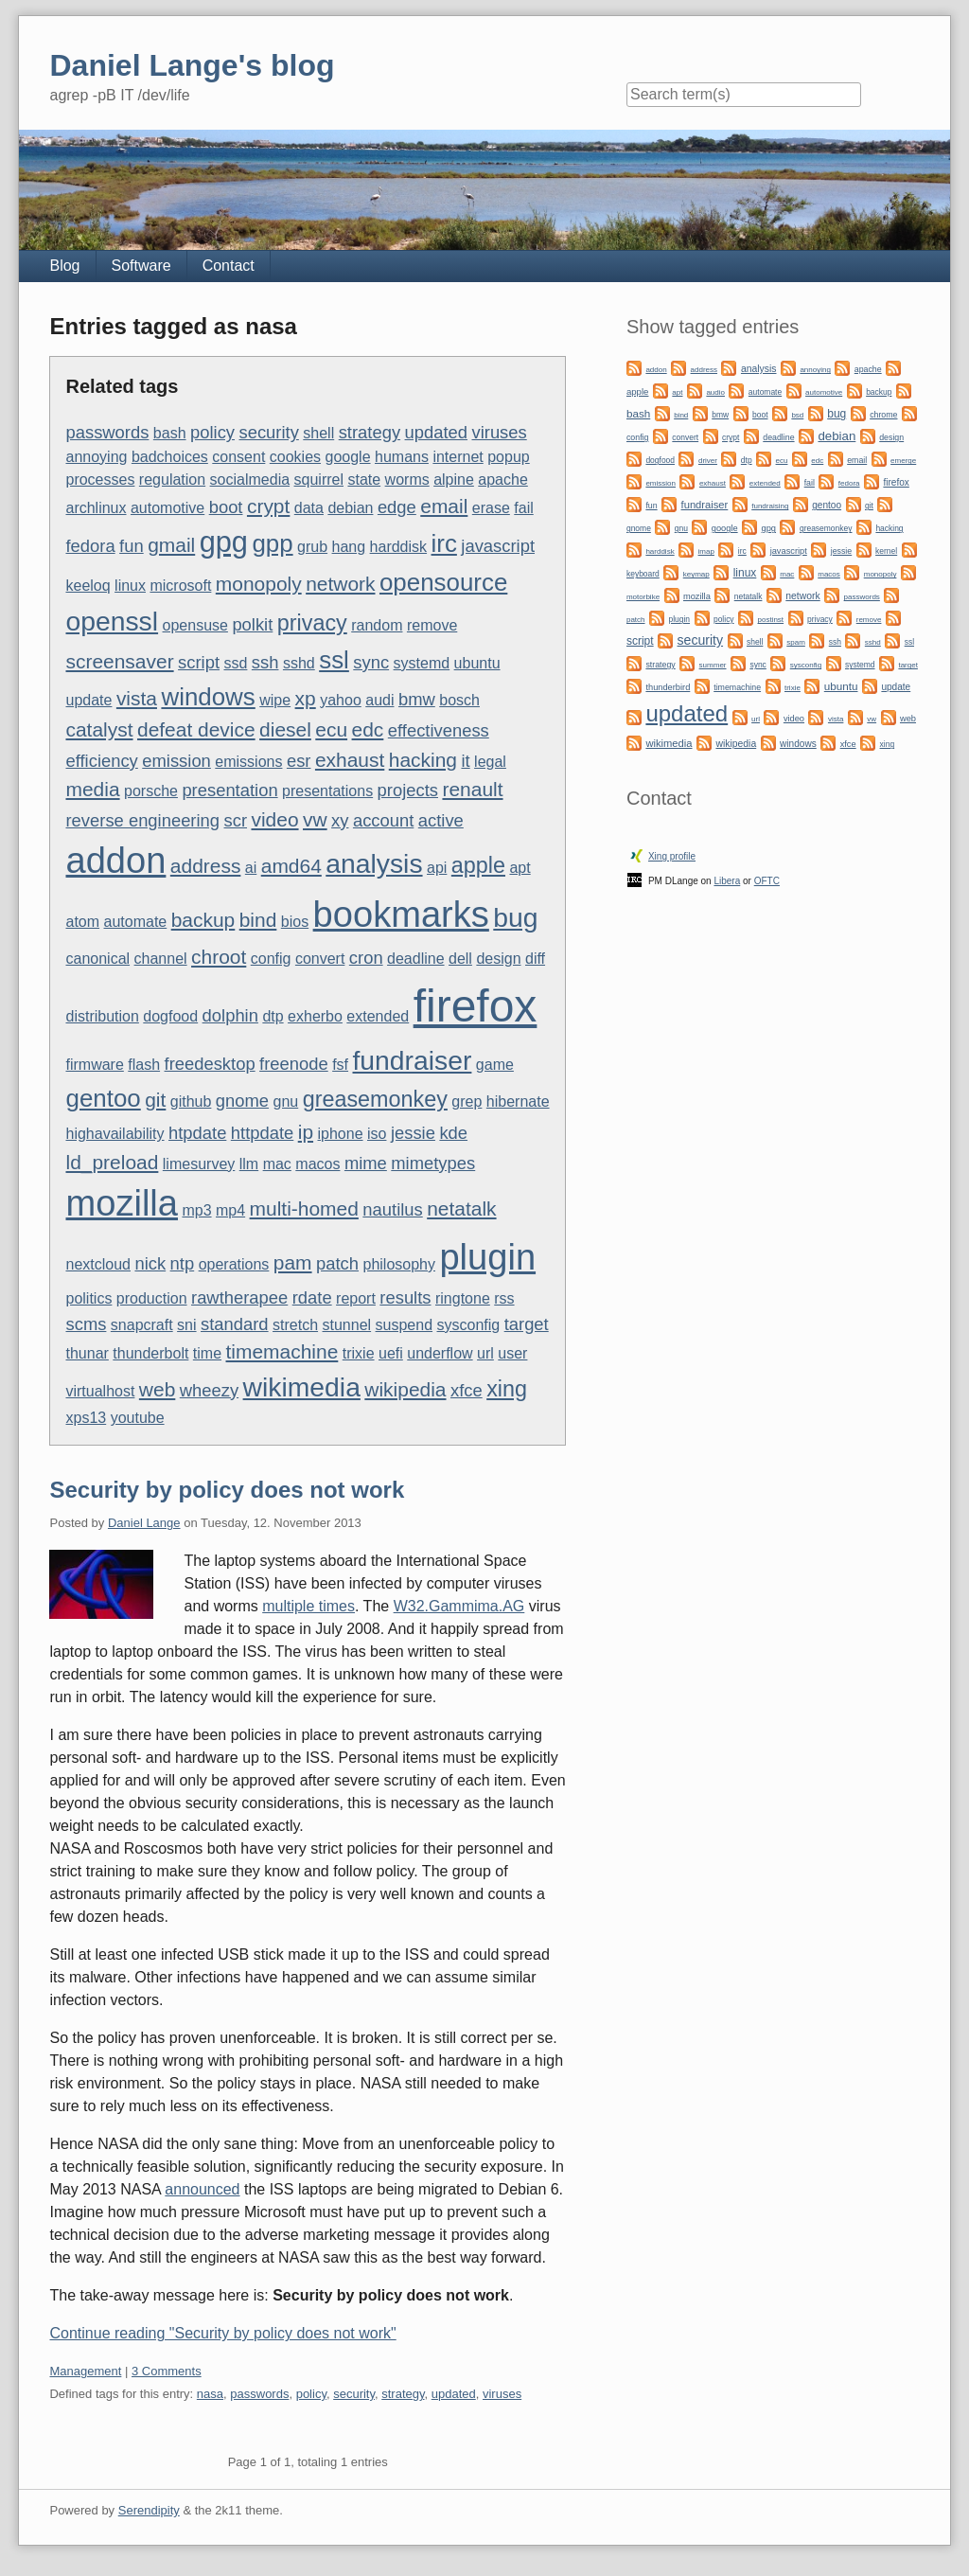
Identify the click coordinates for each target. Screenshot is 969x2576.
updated (436, 432)
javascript (498, 546)
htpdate (197, 1133)
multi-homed (304, 1208)
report (356, 1298)
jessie (413, 1133)
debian (350, 508)
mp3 (196, 1210)
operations (234, 1264)
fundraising (769, 506)
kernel (886, 551)
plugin (487, 1257)
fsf (340, 1065)
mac (277, 1164)
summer (713, 665)
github (191, 1101)
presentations (327, 791)
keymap (696, 574)
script (199, 662)
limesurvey (199, 1164)
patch (337, 1263)
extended (377, 1016)
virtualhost (99, 1391)
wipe (275, 700)
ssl (334, 660)
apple (478, 865)
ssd (235, 663)
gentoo (102, 1098)
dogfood (170, 1016)
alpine (453, 479)
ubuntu (477, 663)
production (151, 1298)
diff (535, 958)
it (465, 761)
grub (312, 547)
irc (444, 543)
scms (85, 1324)
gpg (224, 542)
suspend (404, 1325)
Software (141, 266)
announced (202, 2189)
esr (299, 761)
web (157, 1389)
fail (523, 508)
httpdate (262, 1133)
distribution (101, 1016)
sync (371, 662)
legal (490, 762)
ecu (331, 729)
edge (397, 507)
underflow (439, 1353)
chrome (883, 414)
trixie (359, 1353)
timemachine (282, 1351)
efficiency (101, 761)
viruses (498, 432)
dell (460, 958)
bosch (459, 700)
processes (99, 479)
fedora (90, 546)
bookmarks (401, 914)
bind (258, 920)
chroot (218, 957)
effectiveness (438, 730)
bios (294, 922)
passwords (107, 432)
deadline (416, 958)
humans (402, 457)
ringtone (462, 1298)
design (498, 958)
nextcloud (98, 1264)
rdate (312, 1297)
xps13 (85, 1418)
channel (160, 958)
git (155, 1099)
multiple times (308, 1606)
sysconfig (469, 1325)
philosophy (398, 1264)
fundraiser (412, 1060)
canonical (97, 958)
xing (506, 1389)
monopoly (259, 584)
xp (305, 698)
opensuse (195, 625)
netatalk (461, 1208)
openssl (111, 621)
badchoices (170, 457)
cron (366, 958)
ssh (265, 662)
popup (508, 457)
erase (491, 508)
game (495, 1065)
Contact (229, 266)
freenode (293, 1064)
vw (315, 819)
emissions (248, 762)
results (405, 1297)
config (271, 958)
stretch (295, 1325)
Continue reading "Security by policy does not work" (222, 2333)
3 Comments (167, 2371)
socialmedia (250, 479)
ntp (182, 1263)
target (526, 1324)
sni (186, 1325)
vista (136, 698)
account (383, 820)
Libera (727, 881)
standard (235, 1324)
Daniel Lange (144, 1523)
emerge (903, 460)
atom (82, 922)
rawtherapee (239, 1297)
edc (368, 729)
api (437, 868)
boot (226, 507)
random (376, 625)
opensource (443, 582)
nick (150, 1263)
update (88, 700)
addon (115, 860)
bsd (797, 415)
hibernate (518, 1101)
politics (88, 1298)
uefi (391, 1353)
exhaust (349, 760)
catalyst (98, 729)
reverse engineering (142, 820)
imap (706, 551)
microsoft (180, 585)
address (205, 866)
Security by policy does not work (226, 1489)
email (443, 506)
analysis (374, 863)
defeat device (196, 729)
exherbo (315, 1016)
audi (379, 700)
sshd (299, 663)
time (207, 1353)
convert (319, 958)
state (363, 479)
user (512, 1353)
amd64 (291, 866)
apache (503, 479)
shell (318, 433)
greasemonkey (375, 1099)
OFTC (767, 881)
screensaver (119, 661)
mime (365, 1163)
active (441, 820)
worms (407, 479)
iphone (340, 1134)
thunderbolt (150, 1353)
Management (85, 2371)
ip (305, 1132)
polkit (252, 624)
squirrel (319, 479)
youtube (138, 1418)
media (92, 789)
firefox (475, 1006)
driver (707, 460)
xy (339, 820)
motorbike (643, 597)
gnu (286, 1101)
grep (466, 1101)
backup (203, 920)
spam (795, 642)
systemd (422, 663)
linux (130, 585)
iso (376, 1134)
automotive (167, 508)
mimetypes (433, 1163)
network (340, 584)
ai (250, 868)
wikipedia (405, 1389)
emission (176, 761)
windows (208, 697)
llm (248, 1164)
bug (515, 917)
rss (504, 1298)
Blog (64, 266)
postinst (771, 619)
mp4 (230, 1210)
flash (144, 1065)
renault (472, 789)
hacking (423, 760)
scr (236, 820)
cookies (295, 457)
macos (317, 1164)
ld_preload (111, 1162)
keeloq (87, 585)
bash (169, 433)
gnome (242, 1100)
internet (457, 457)
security (268, 432)
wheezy (209, 1390)
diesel (285, 729)
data (309, 508)
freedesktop (210, 1064)
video (274, 819)
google (348, 457)
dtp (272, 1016)
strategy (369, 432)
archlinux (95, 508)
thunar (86, 1353)
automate (135, 922)
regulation (172, 479)
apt (519, 868)
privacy (312, 623)
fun (131, 546)
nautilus (392, 1209)
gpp (272, 543)
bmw (416, 699)
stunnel (347, 1325)
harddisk (398, 547)
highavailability (114, 1134)
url (485, 1353)
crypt (268, 506)
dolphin (230, 1015)
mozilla (121, 1203)
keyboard (643, 573)
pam (292, 1262)
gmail (171, 545)
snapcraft (142, 1325)
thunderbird (667, 687)
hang (349, 547)
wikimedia (302, 1387)
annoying (96, 457)
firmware (94, 1065)
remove (432, 625)
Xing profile (672, 856)
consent (238, 457)
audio (715, 392)
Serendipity (149, 2510)
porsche (151, 791)
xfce (466, 1390)
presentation (229, 790)
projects (408, 790)
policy (212, 432)
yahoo (340, 700)
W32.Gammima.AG (459, 1606)
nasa (210, 2394)
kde (453, 1133)
